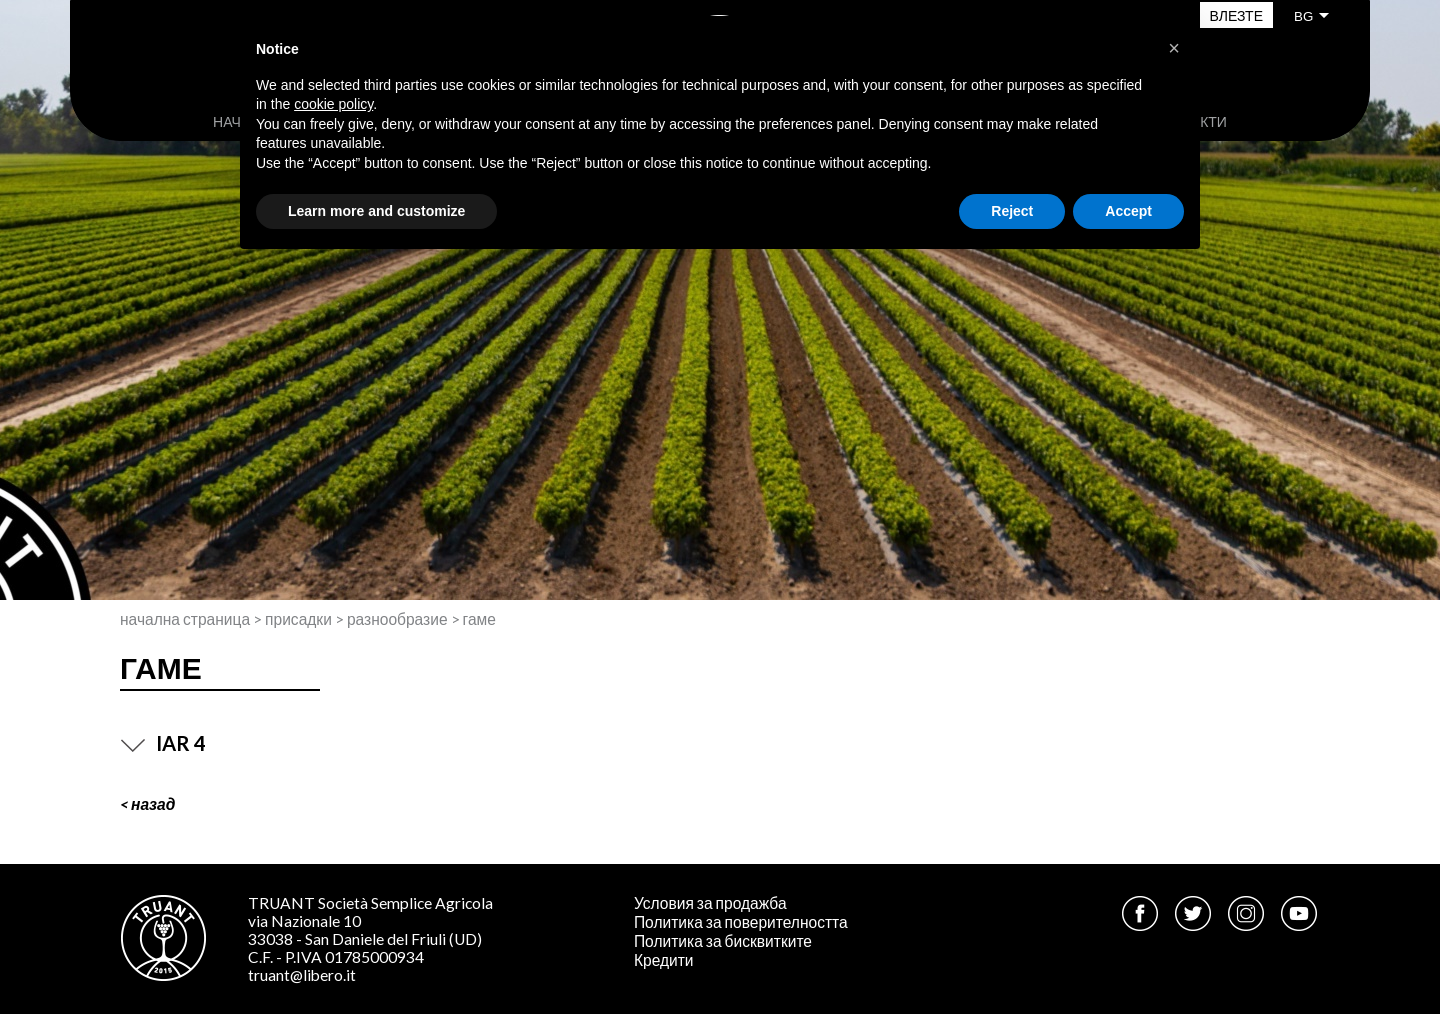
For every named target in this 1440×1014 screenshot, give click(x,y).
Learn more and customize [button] (376, 211)
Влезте (1236, 15)
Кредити (664, 960)
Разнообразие (397, 619)
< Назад (147, 804)
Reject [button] (1012, 211)
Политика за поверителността (741, 922)
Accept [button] (1128, 211)
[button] (1174, 48)
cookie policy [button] (333, 104)
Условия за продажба (710, 903)
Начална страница (185, 619)
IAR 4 (163, 743)
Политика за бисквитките (723, 941)
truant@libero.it (302, 975)
